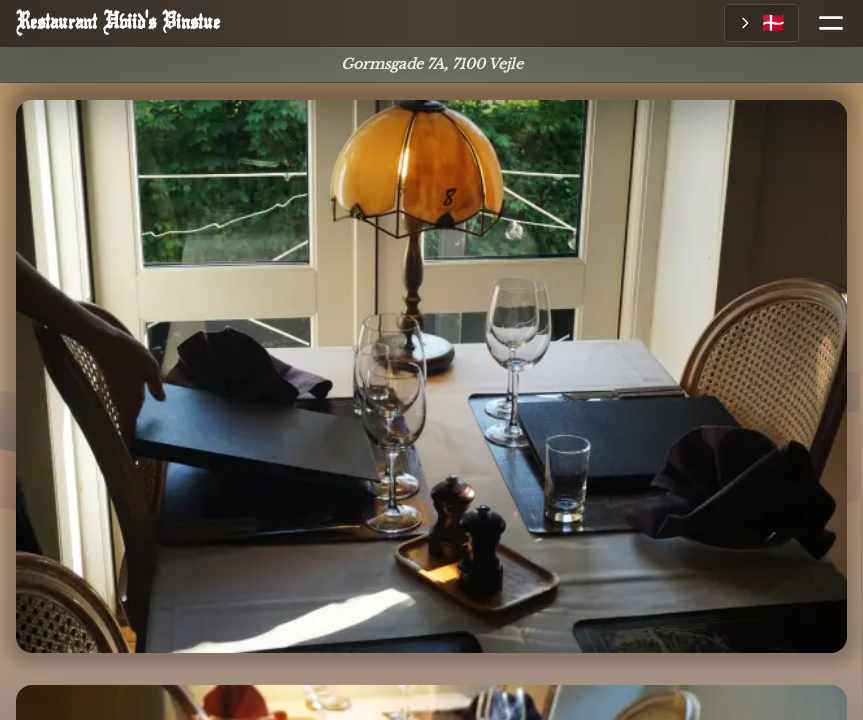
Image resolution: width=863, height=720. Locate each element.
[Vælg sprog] (761, 23)
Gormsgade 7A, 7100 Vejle (432, 64)
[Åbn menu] (823, 23)
